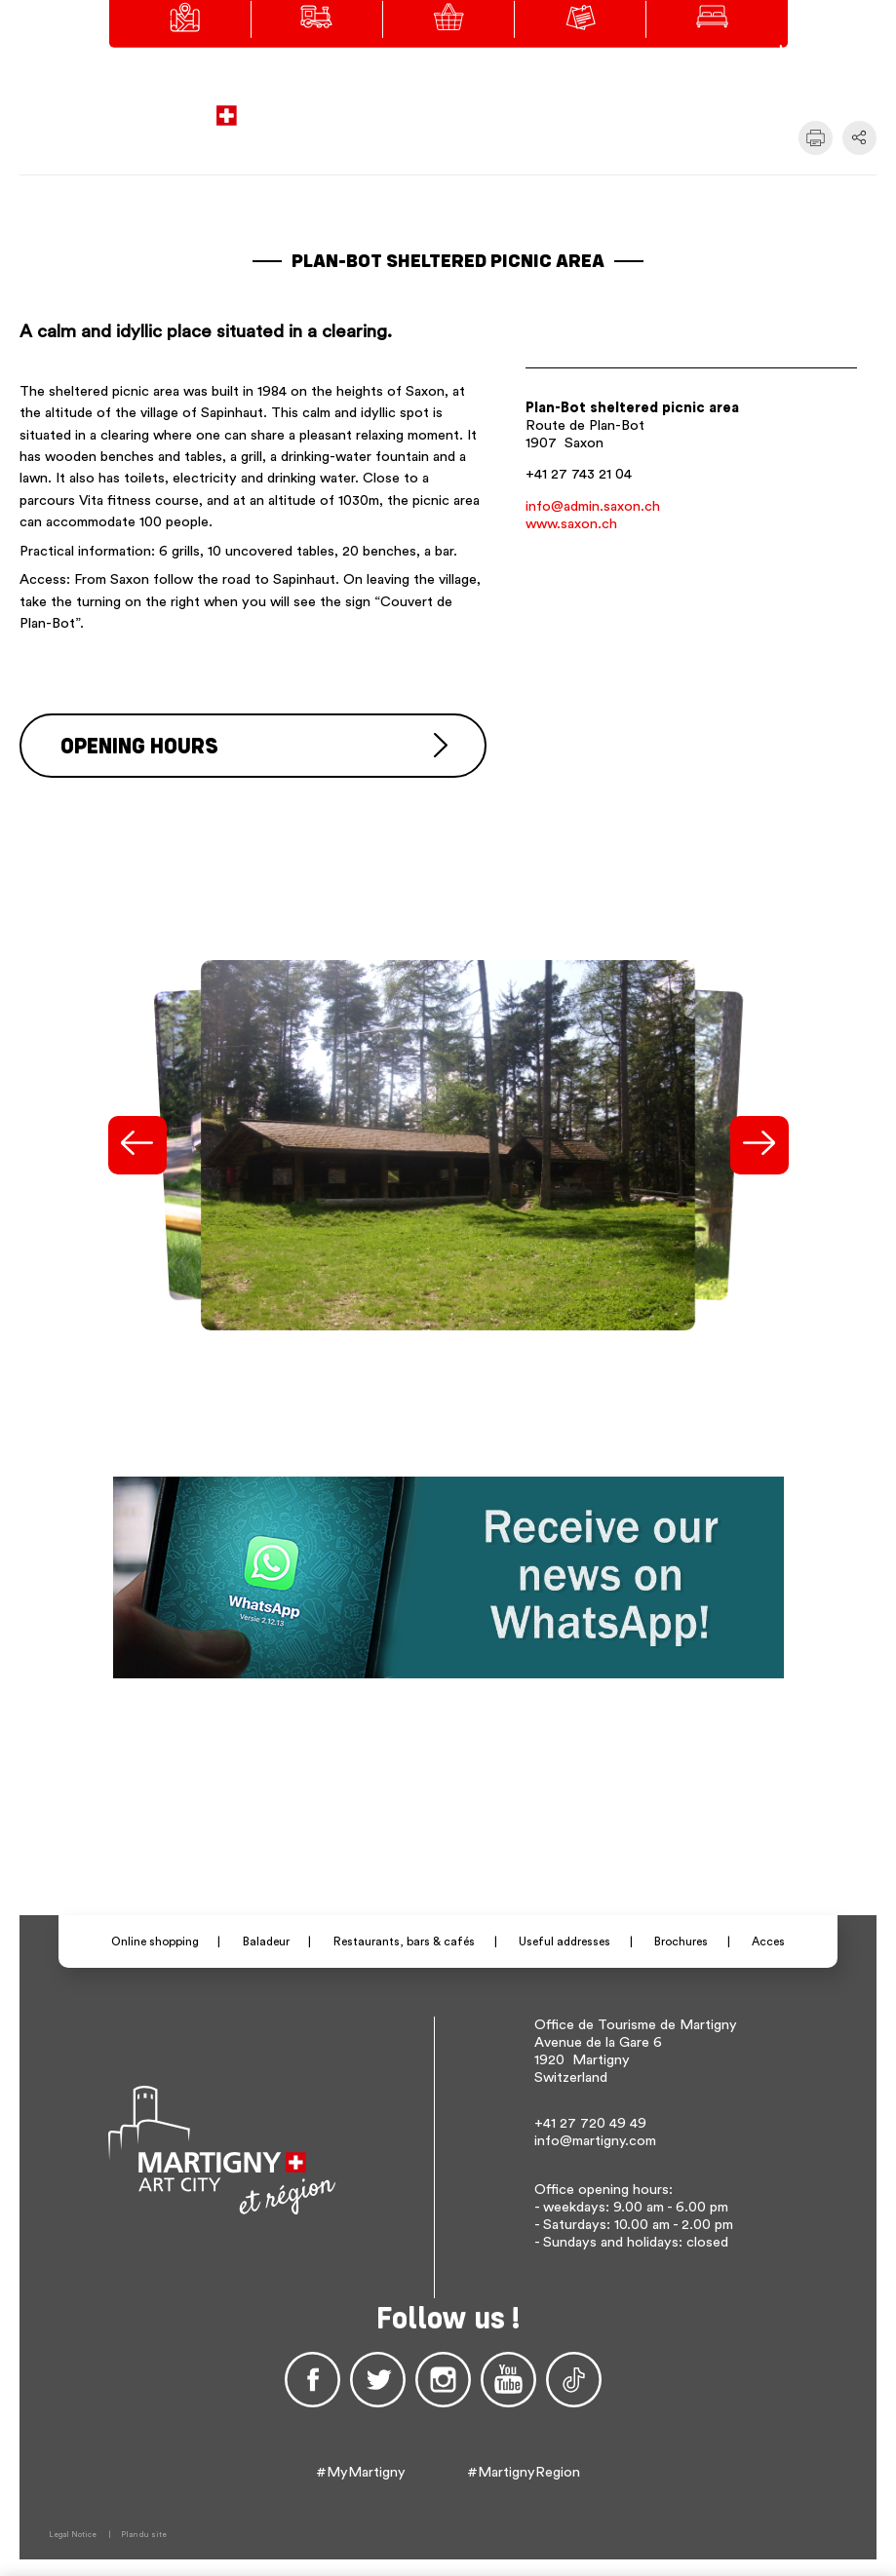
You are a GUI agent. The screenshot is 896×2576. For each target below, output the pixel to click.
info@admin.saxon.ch (593, 506)
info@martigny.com (595, 2138)
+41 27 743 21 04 (579, 474)
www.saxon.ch (571, 524)
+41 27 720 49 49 (590, 2120)
